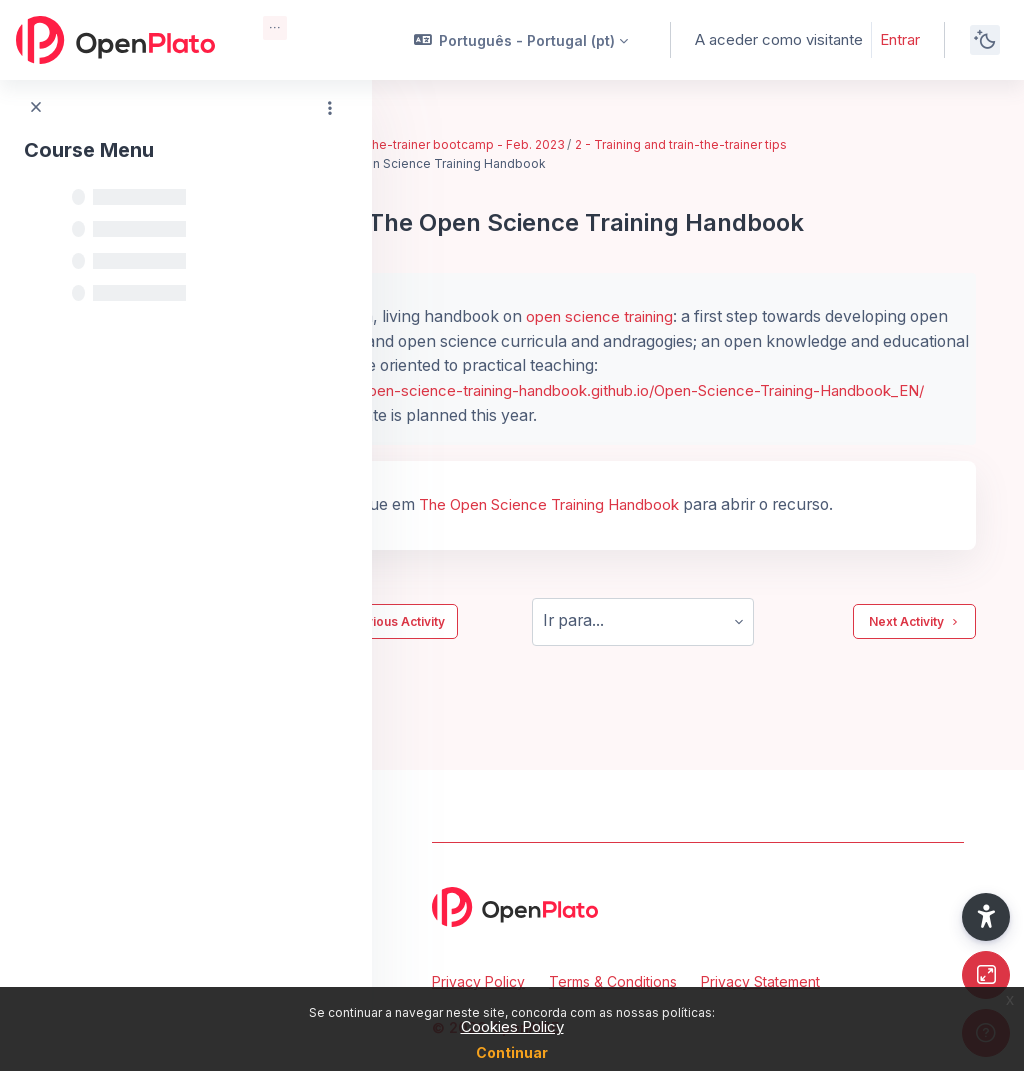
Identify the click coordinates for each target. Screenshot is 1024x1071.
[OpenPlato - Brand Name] (115, 40)
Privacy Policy (478, 981)
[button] (521, 40)
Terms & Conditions (613, 981)
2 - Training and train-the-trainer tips (791, 144)
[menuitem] (275, 28)
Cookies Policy (512, 1026)
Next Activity (914, 646)
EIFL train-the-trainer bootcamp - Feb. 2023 (547, 144)
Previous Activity (494, 646)
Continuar (512, 1052)
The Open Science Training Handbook (658, 528)
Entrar (900, 39)
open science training (702, 316)
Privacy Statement (760, 981)
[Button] (986, 975)
